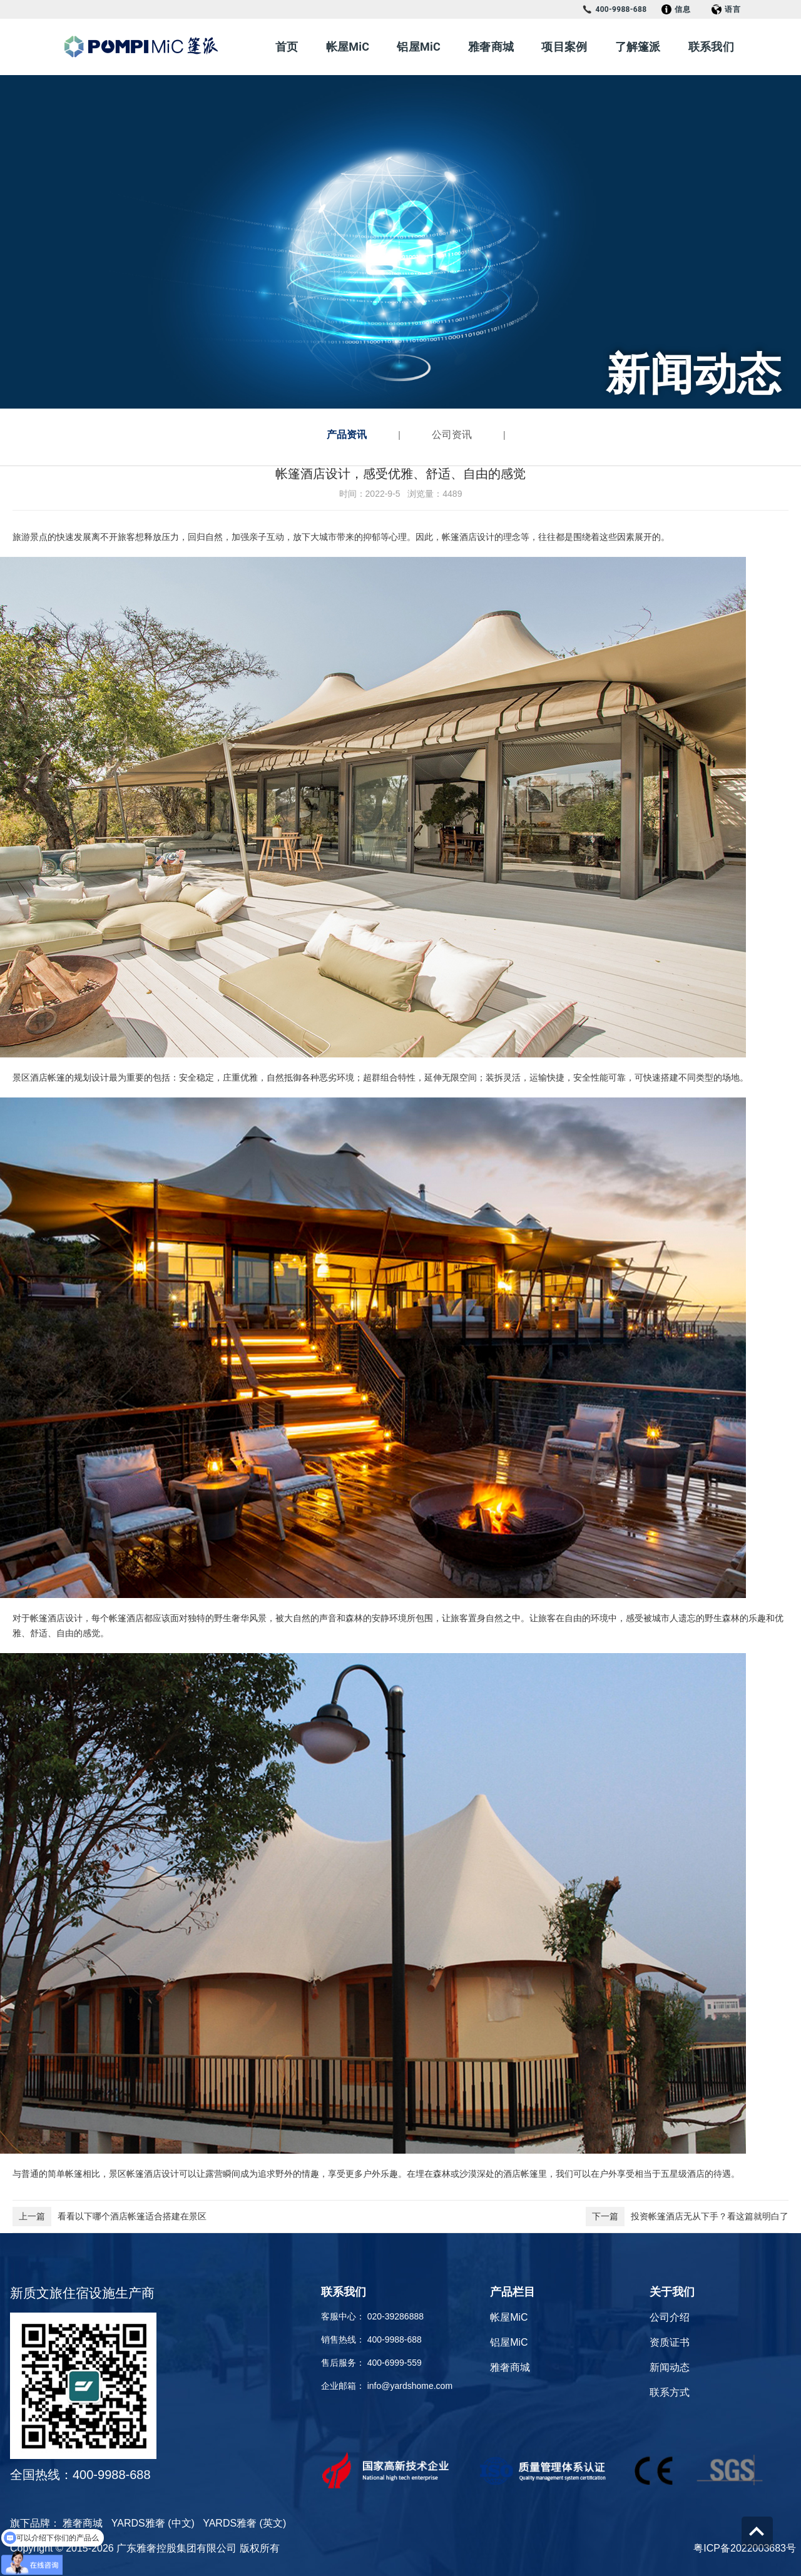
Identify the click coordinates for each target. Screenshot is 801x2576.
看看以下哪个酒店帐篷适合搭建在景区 (110, 2216)
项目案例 (564, 46)
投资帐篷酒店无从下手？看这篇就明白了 (687, 2216)
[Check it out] (400, 2470)
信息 (675, 9)
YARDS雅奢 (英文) (244, 2523)
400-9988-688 (614, 9)
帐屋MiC (348, 46)
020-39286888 (395, 2316)
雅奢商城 (491, 46)
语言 (726, 9)
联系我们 (711, 46)
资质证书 (670, 2342)
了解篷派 (638, 46)
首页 (286, 46)
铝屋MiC (419, 46)
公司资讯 (452, 434)
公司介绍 (670, 2317)
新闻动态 (670, 2367)
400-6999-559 (394, 2363)
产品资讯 (347, 434)
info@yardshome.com (409, 2386)
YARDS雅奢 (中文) (153, 2523)
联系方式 (670, 2392)
